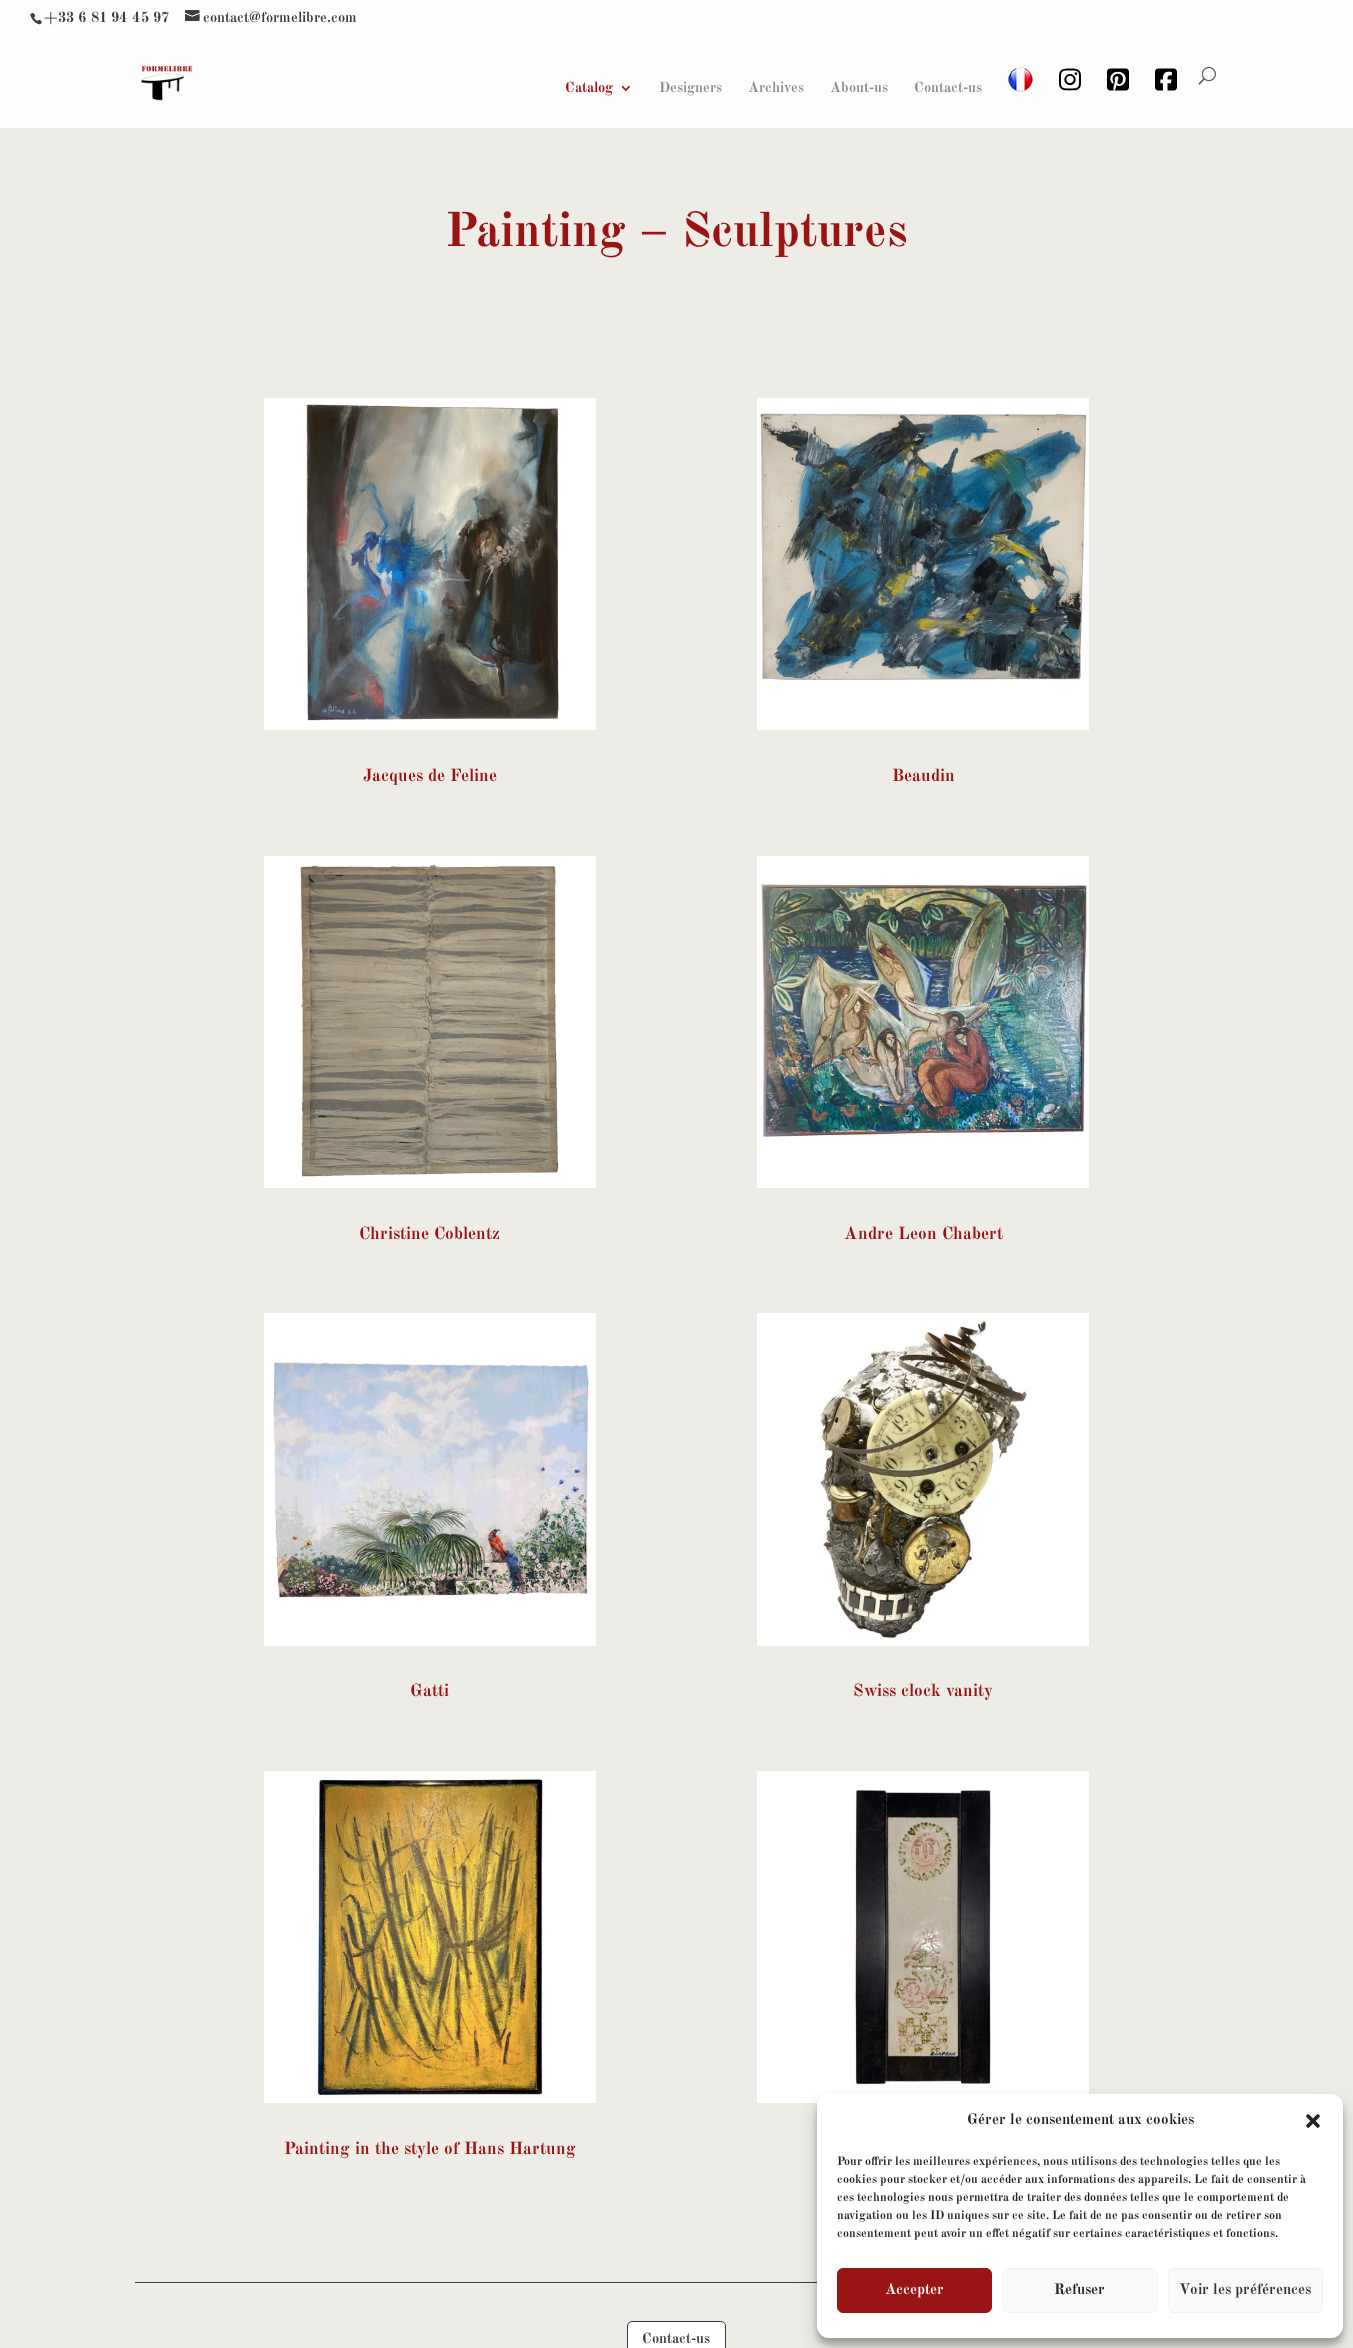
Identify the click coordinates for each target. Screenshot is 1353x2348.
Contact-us (948, 88)
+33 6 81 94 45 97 (106, 18)
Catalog (589, 88)
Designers (690, 88)
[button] (1313, 2121)
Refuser (1079, 2290)
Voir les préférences (1245, 2290)
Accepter (914, 2290)
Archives (776, 88)
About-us (859, 88)
